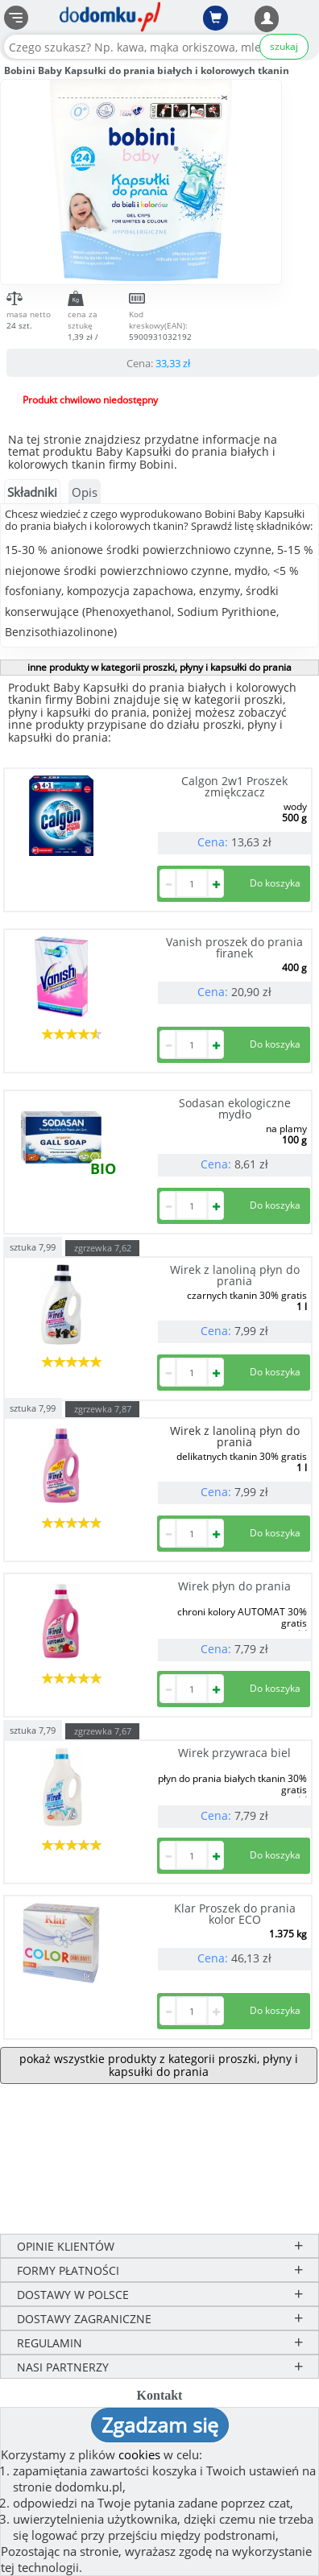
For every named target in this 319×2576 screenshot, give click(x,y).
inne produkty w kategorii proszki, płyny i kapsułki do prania (159, 667)
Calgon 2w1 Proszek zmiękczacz (234, 786)
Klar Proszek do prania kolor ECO (235, 1913)
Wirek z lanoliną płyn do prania (235, 1275)
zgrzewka (102, 1248)
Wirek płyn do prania (234, 1586)
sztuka (33, 1246)
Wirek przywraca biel (234, 1752)
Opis (84, 492)
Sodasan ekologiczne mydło (235, 1108)
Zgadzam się (160, 2424)
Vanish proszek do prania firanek (234, 947)
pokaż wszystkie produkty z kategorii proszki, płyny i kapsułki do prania (158, 2065)
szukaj (284, 46)
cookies (139, 2454)
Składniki (32, 492)
